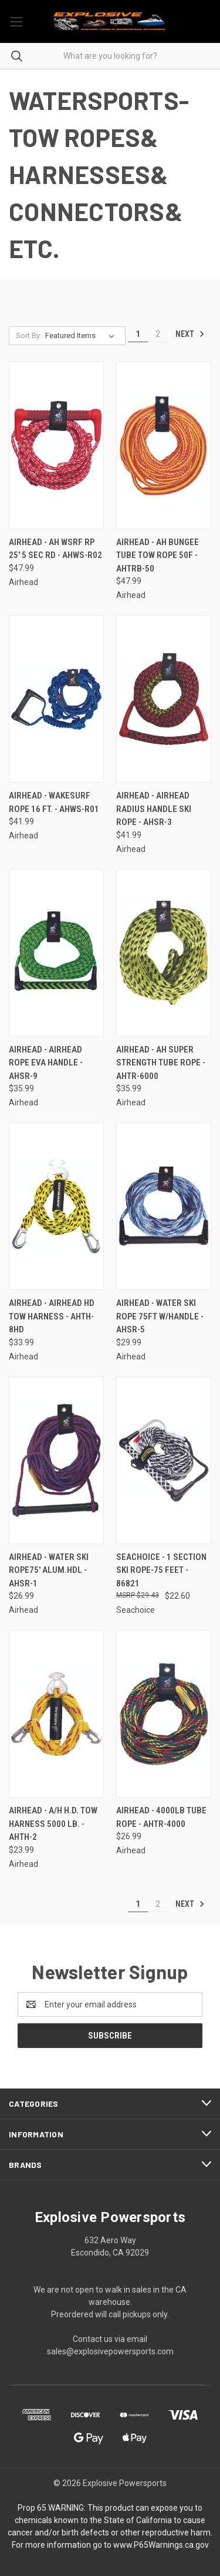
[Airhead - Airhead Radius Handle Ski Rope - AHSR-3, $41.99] (164, 698)
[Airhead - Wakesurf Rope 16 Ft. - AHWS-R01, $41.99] (56, 698)
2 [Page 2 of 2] (157, 334)
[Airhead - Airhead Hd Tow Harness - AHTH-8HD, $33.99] (56, 1206)
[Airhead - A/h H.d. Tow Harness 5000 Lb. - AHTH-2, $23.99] (56, 1713)
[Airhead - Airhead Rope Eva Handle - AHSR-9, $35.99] (56, 952)
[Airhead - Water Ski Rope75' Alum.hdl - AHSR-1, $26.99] (56, 1460)
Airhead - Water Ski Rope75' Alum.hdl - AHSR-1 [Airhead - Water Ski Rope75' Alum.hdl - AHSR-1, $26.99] (49, 1570)
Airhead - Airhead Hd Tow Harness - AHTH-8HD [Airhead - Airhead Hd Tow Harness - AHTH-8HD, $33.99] (51, 1316)
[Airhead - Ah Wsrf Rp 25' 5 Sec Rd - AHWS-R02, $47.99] (56, 445)
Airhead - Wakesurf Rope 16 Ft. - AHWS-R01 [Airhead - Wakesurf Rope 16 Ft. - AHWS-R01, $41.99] (54, 802)
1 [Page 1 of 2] (138, 334)
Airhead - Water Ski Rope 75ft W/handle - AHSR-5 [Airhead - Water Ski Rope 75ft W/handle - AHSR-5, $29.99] (160, 1316)
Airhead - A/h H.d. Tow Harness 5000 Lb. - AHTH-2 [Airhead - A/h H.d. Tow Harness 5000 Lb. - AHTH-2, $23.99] (53, 1823)
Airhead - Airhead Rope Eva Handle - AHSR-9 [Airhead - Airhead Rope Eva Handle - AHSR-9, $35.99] (46, 1062)
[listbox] (82, 336)
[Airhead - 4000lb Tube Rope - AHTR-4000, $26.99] (164, 1713)
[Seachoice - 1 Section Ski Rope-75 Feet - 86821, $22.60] (164, 1460)
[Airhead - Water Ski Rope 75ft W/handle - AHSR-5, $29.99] (164, 1206)
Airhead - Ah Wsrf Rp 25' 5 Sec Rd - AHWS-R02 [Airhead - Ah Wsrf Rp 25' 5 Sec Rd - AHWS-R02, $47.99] (55, 549)
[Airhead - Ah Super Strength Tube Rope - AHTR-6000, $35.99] (164, 952)
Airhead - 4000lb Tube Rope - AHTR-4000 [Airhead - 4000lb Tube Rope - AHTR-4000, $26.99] (161, 1817)
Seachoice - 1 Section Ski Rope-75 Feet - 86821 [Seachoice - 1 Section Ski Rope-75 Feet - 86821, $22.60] (161, 1570)
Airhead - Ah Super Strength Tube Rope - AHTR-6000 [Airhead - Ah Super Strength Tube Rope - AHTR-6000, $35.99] (160, 1062)
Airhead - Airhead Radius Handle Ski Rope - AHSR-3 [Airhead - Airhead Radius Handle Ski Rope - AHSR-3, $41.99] (153, 808)
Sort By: (29, 335)
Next (190, 334)
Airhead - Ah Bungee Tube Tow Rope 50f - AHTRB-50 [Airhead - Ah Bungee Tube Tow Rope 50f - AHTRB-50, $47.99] (157, 555)
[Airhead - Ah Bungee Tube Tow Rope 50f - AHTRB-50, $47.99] (164, 445)
